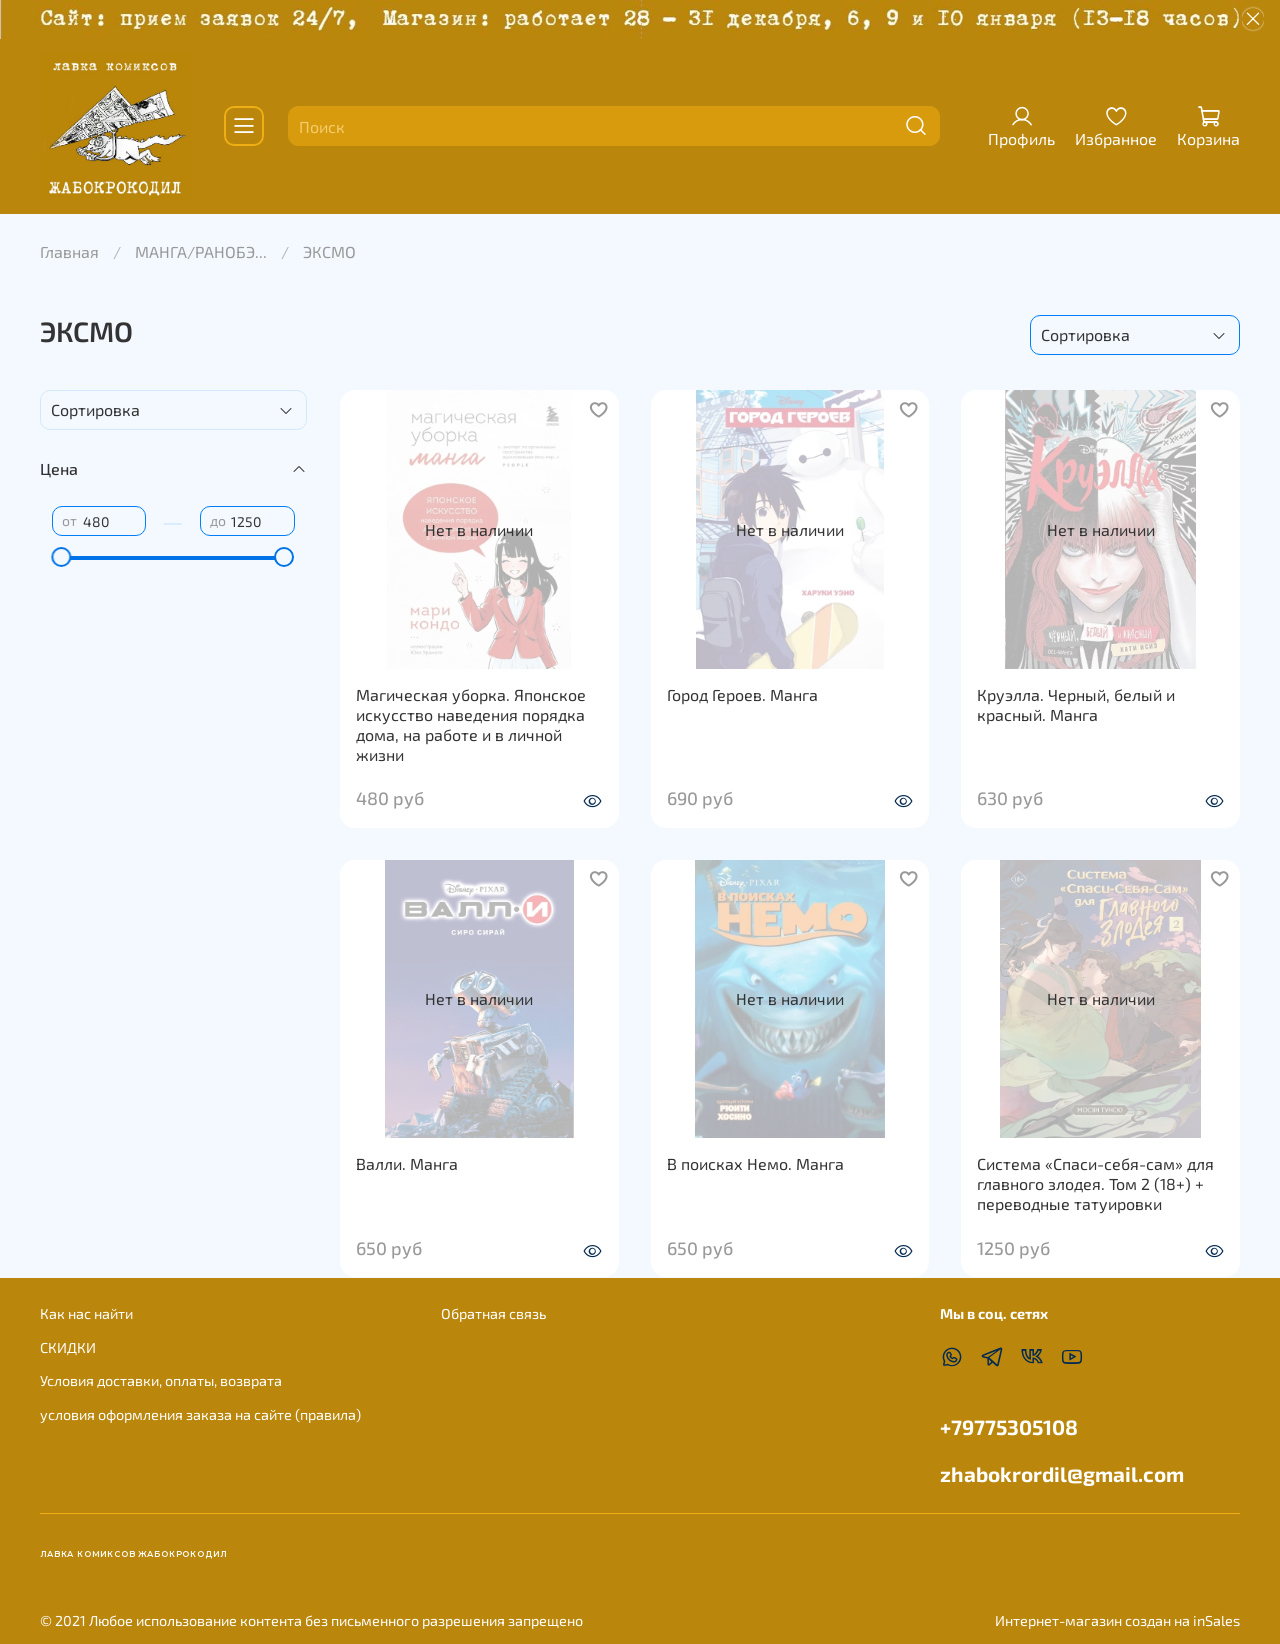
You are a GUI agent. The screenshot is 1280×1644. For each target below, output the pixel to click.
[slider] (62, 557)
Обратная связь (493, 1313)
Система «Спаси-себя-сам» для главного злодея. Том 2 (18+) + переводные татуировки (1095, 1183)
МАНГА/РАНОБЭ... (201, 251)
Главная (69, 251)
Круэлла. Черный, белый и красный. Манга (1076, 704)
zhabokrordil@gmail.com (1062, 1473)
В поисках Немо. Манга (755, 1163)
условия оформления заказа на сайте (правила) (200, 1414)
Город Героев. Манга (742, 694)
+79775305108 (1009, 1426)
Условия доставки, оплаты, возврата (161, 1380)
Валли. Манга (407, 1163)
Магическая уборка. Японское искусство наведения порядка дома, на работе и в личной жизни (471, 724)
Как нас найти (86, 1313)
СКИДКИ (68, 1347)
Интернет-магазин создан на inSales (1117, 1620)
